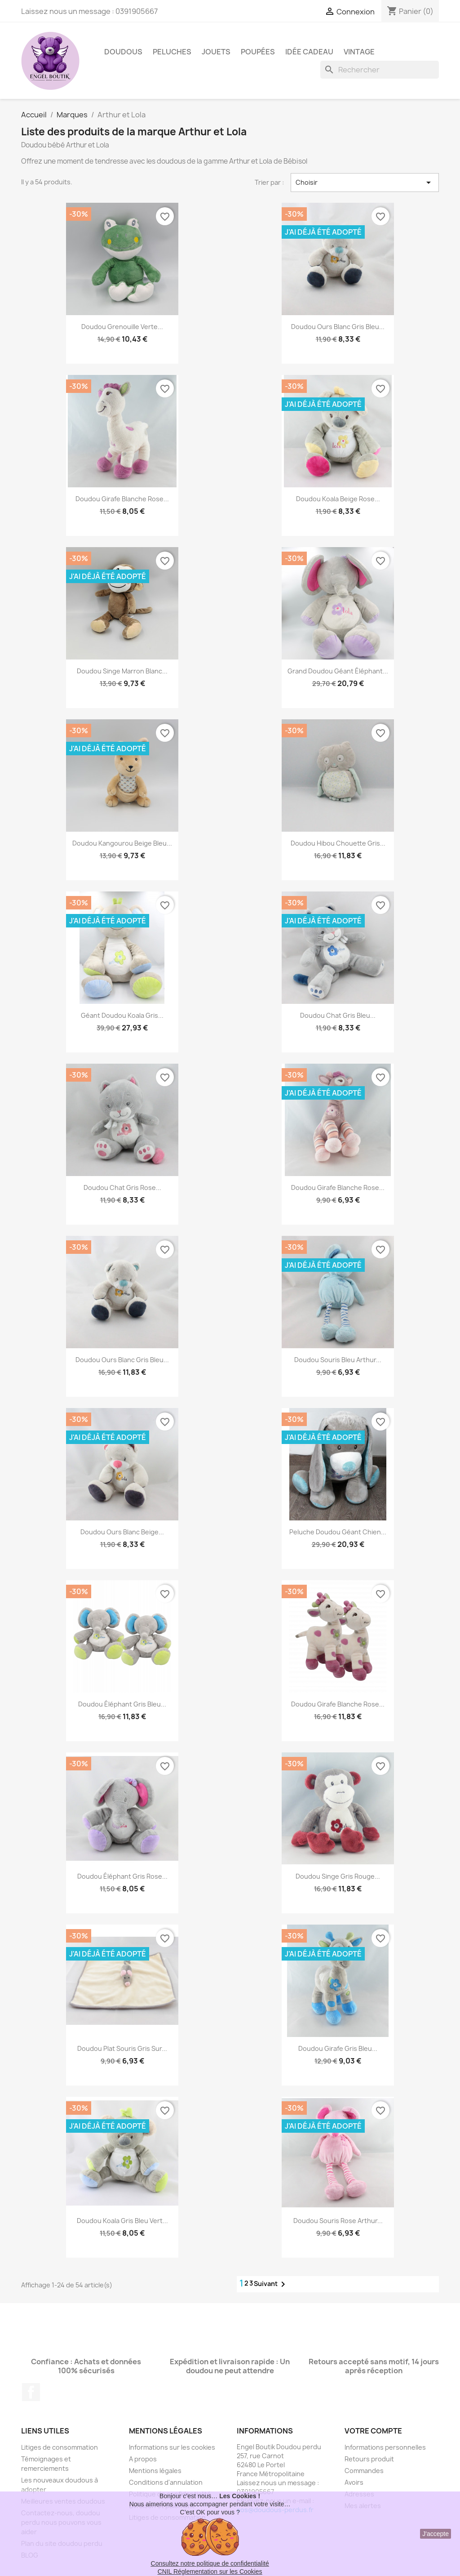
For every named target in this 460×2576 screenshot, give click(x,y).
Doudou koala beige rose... (338, 499)
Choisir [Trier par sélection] (365, 182)
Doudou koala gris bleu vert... (122, 2220)
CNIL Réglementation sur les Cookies (210, 2571)
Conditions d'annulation (166, 2482)
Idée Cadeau (309, 52)
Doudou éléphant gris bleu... (122, 1704)
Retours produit (369, 2459)
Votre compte (373, 2431)
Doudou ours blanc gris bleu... (338, 326)
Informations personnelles (385, 2447)
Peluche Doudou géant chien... (337, 1532)
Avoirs (354, 2482)
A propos (143, 2459)
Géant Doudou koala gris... (122, 1015)
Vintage (359, 52)
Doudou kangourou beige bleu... (122, 843)
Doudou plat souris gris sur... (122, 2048)
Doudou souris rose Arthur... (338, 2220)
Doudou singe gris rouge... (338, 1876)
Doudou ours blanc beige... (122, 1532)
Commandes (364, 2470)
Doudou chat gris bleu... (338, 1015)
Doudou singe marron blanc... (122, 671)
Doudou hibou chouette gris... (338, 843)
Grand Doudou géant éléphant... (338, 671)
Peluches (172, 52)
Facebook (31, 2392)
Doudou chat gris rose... (122, 1187)
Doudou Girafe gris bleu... (337, 2048)
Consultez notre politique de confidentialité (210, 2563)
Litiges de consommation (59, 2447)
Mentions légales (155, 2470)
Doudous (123, 52)
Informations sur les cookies (172, 2447)
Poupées (258, 52)
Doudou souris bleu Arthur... (337, 1359)
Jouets (216, 52)
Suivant (271, 2284)
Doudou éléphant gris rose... (122, 1876)
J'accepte (435, 2533)
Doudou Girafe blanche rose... (122, 499)
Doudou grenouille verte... (122, 326)
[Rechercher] (379, 70)
